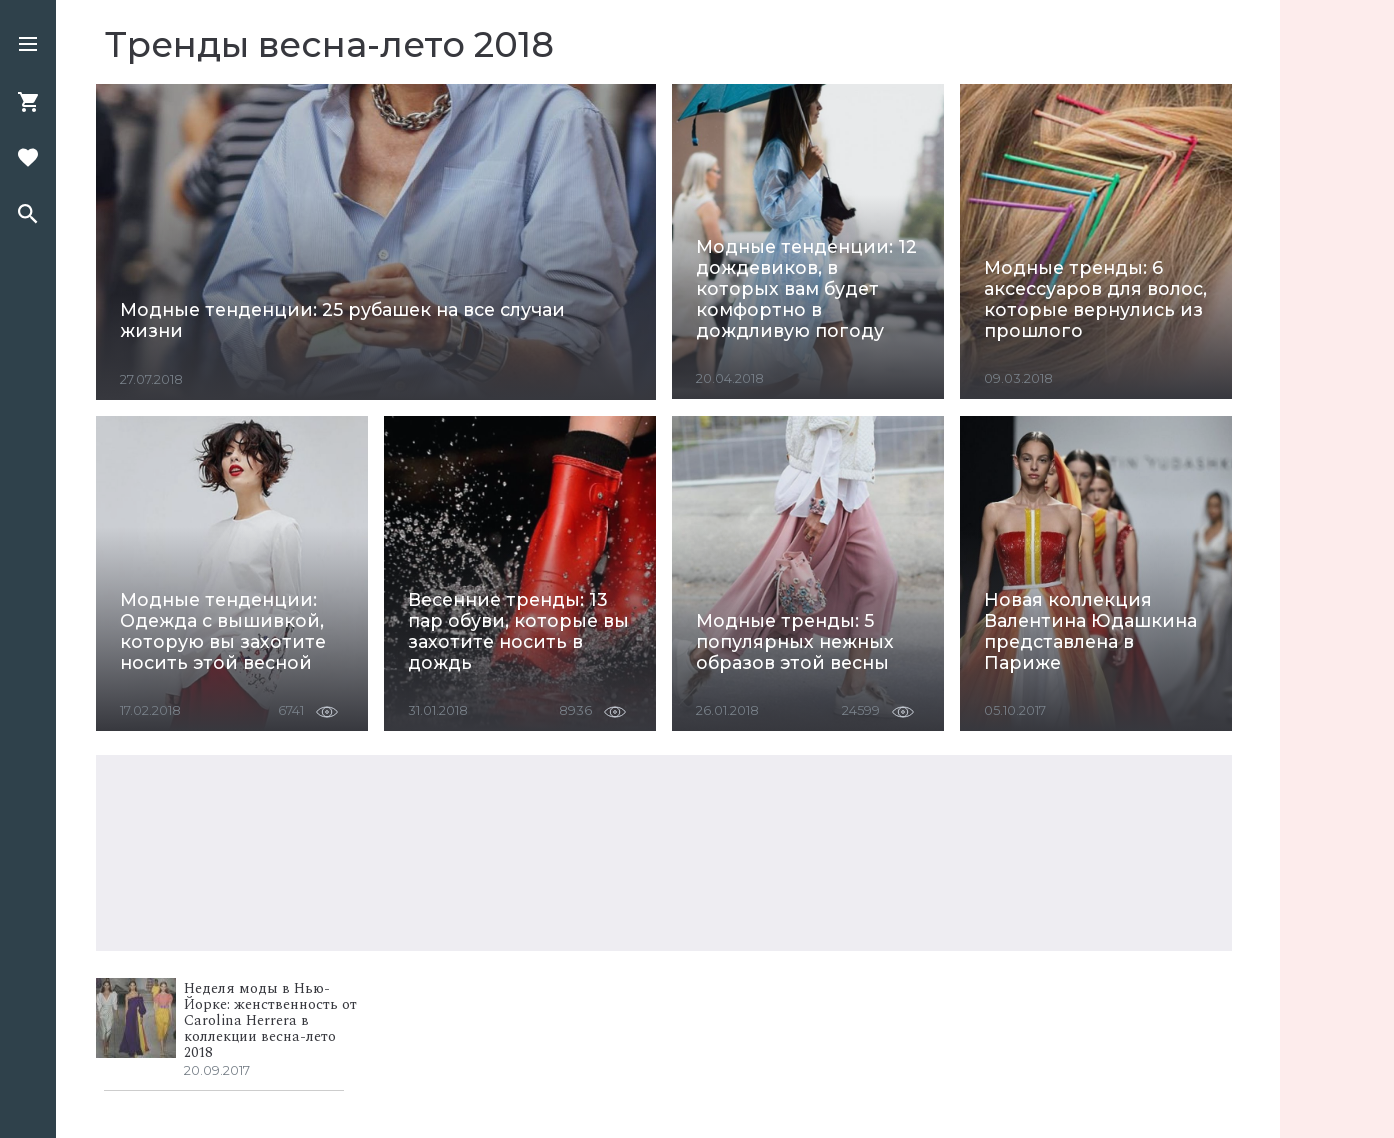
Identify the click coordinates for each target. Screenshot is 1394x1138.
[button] (28, 46)
